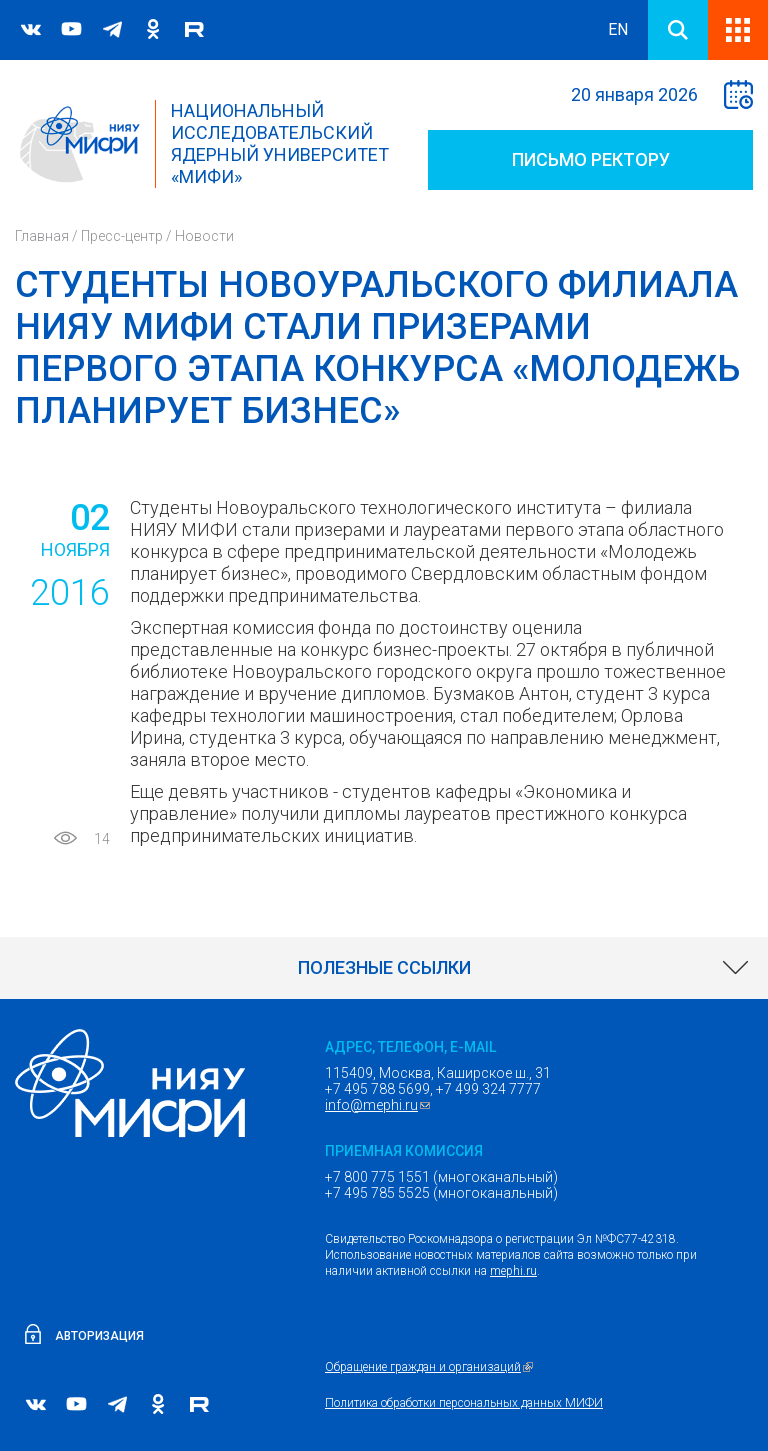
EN (618, 29)
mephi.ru (513, 1271)
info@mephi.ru (380, 1105)
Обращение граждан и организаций (431, 1367)
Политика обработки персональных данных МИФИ (464, 1403)
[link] (384, 968)
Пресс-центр (122, 236)
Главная (42, 236)
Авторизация (99, 1336)
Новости (204, 236)
